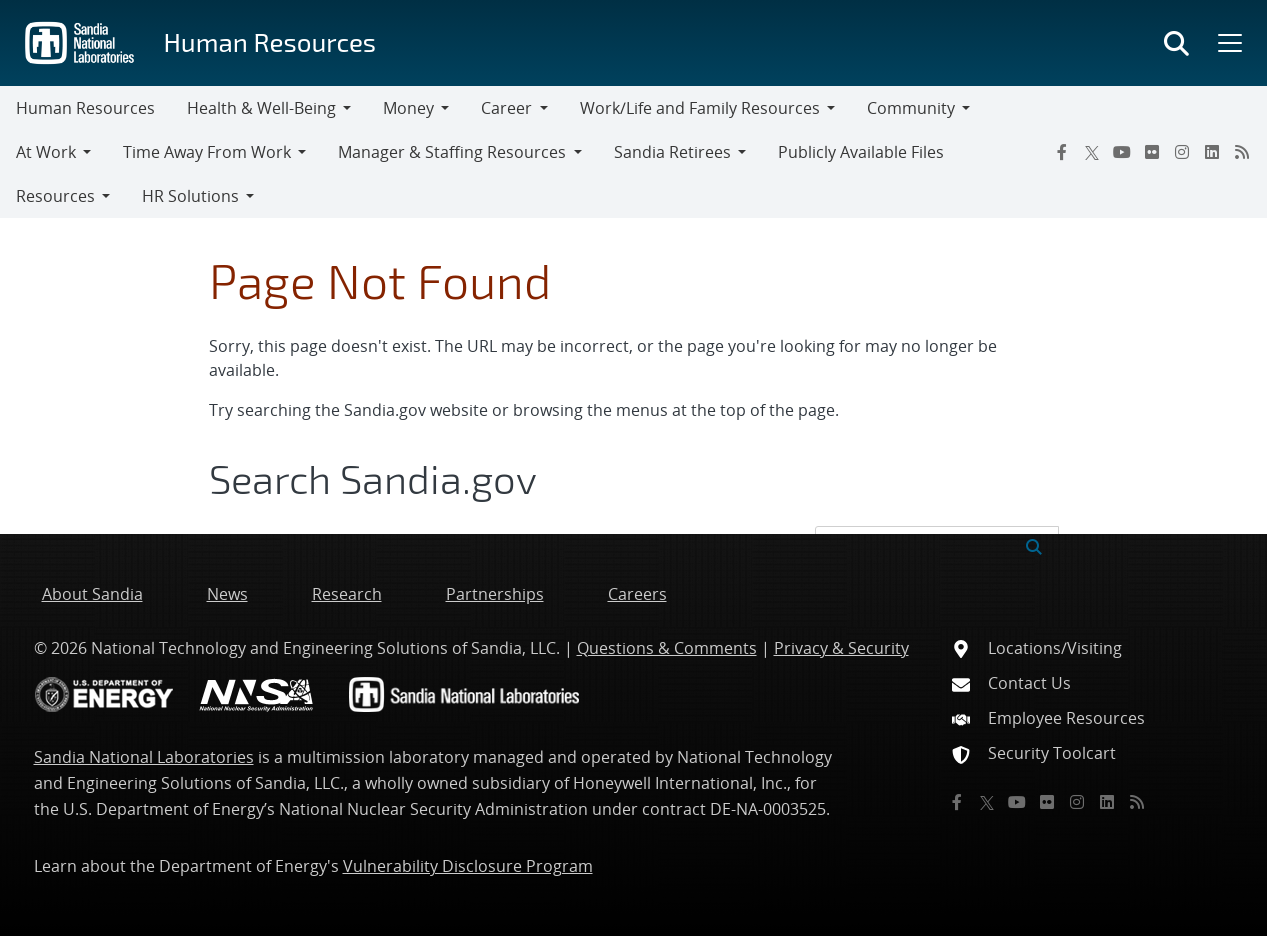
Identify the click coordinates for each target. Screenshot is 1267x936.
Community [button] (911, 108)
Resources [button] (55, 196)
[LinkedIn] (1212, 152)
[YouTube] (1122, 152)
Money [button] (408, 108)
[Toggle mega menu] (1228, 43)
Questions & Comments (667, 648)
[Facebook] (1062, 152)
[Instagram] (1182, 152)
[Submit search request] (1034, 545)
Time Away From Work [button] (207, 152)
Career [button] (506, 108)
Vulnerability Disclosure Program (468, 866)
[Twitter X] (1092, 152)
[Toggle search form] (1176, 43)
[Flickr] (1152, 152)
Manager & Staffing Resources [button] (452, 152)
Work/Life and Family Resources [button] (700, 108)
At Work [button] (46, 152)
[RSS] (1242, 152)
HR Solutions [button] (190, 196)
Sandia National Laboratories (144, 757)
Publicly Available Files (861, 152)
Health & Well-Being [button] (261, 108)
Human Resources (269, 41)
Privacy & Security (841, 648)
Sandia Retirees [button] (672, 152)
